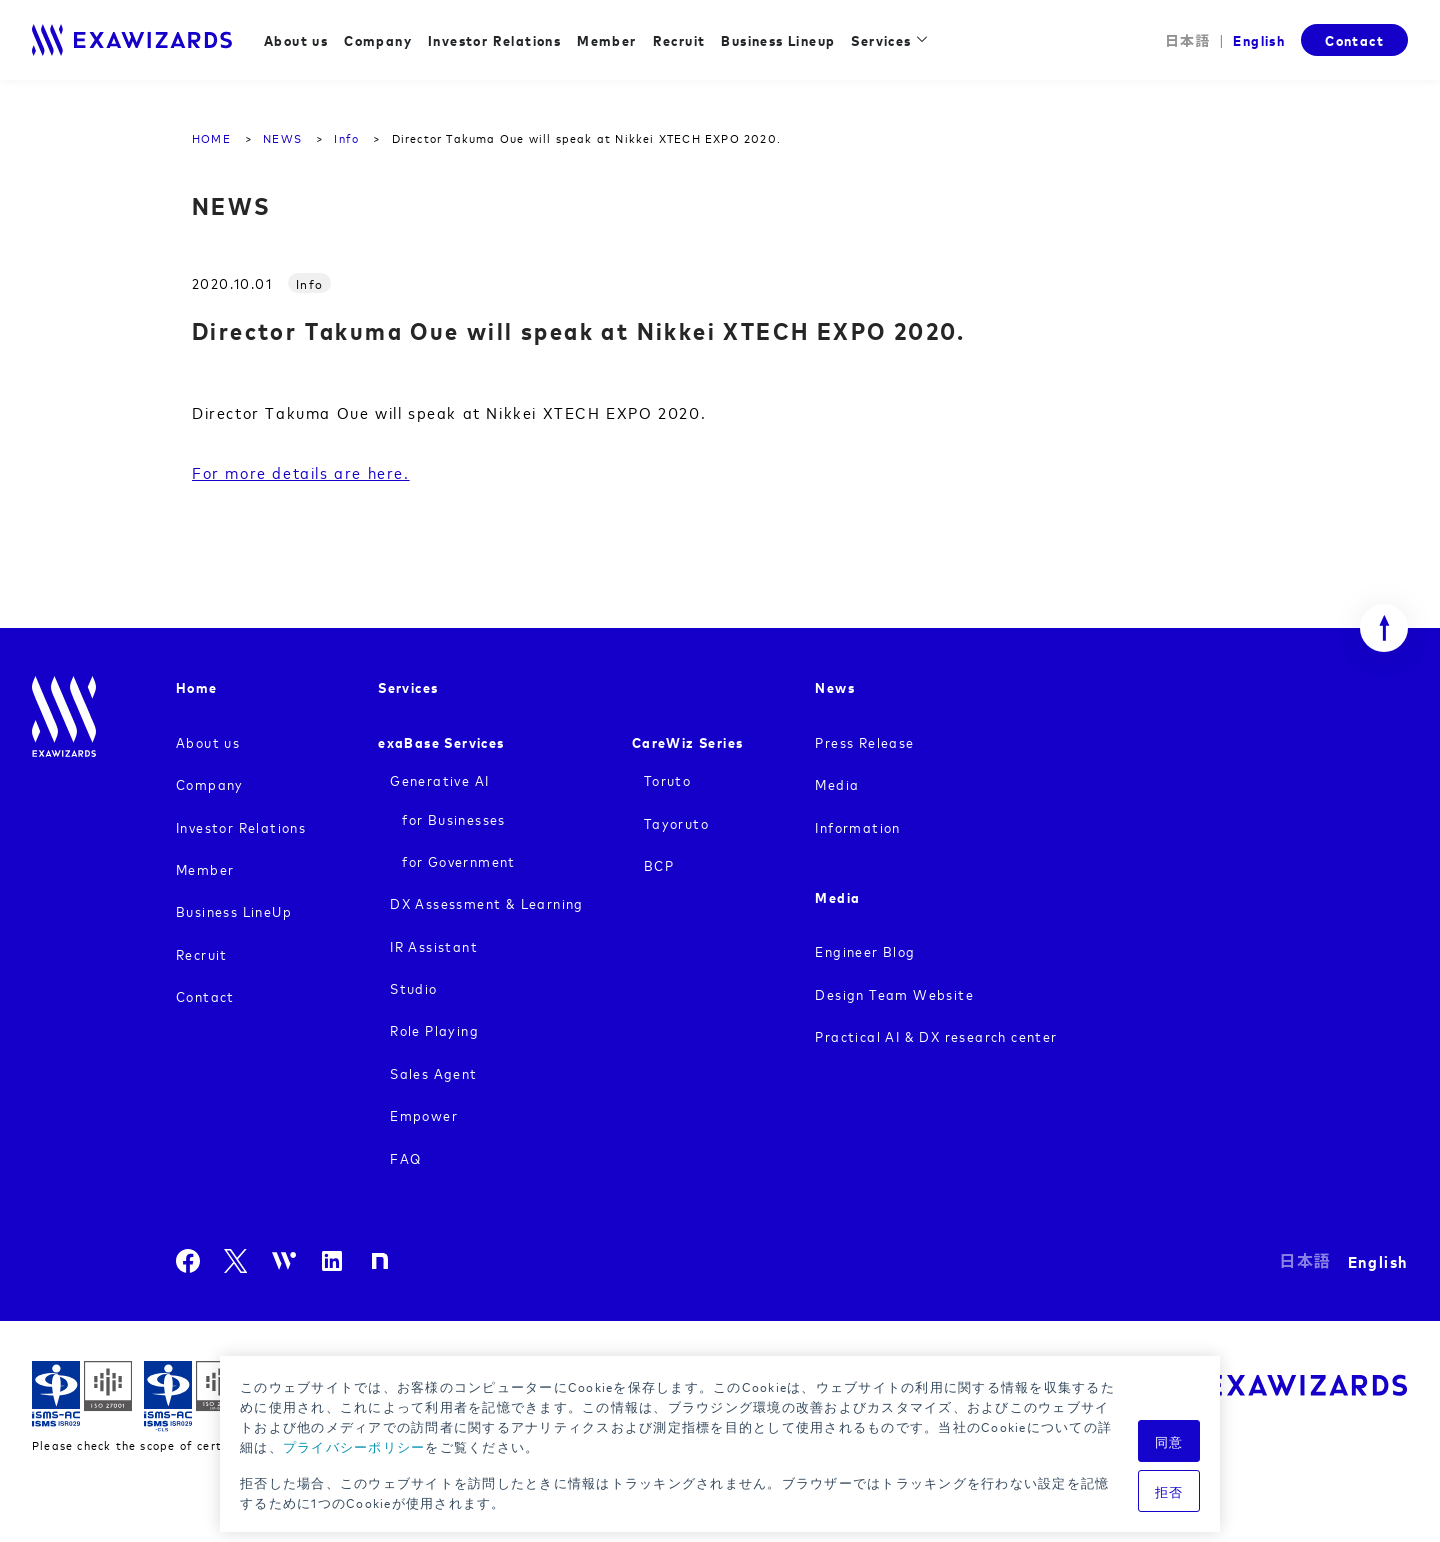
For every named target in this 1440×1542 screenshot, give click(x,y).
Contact (1354, 39)
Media (837, 783)
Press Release (864, 741)
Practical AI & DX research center (936, 1035)
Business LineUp (234, 910)
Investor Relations (494, 39)
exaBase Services (441, 741)
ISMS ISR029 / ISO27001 (82, 1396)
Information (857, 826)
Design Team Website (894, 993)
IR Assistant (434, 945)
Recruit (679, 39)
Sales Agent (433, 1072)
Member (606, 39)
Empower (424, 1114)
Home (197, 686)
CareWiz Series (688, 741)
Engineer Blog (865, 950)
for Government (459, 860)
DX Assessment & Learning (487, 902)
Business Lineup (778, 39)
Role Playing (434, 1029)
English (1259, 39)
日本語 (1188, 40)
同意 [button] (1169, 1441)
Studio (413, 987)
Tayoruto (676, 822)
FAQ (405, 1157)
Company (378, 39)
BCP (659, 864)
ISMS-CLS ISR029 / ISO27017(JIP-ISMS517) (194, 1396)
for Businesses (454, 818)
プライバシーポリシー (354, 1446)
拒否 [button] (1169, 1491)
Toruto (667, 779)
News (835, 686)
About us (296, 39)
